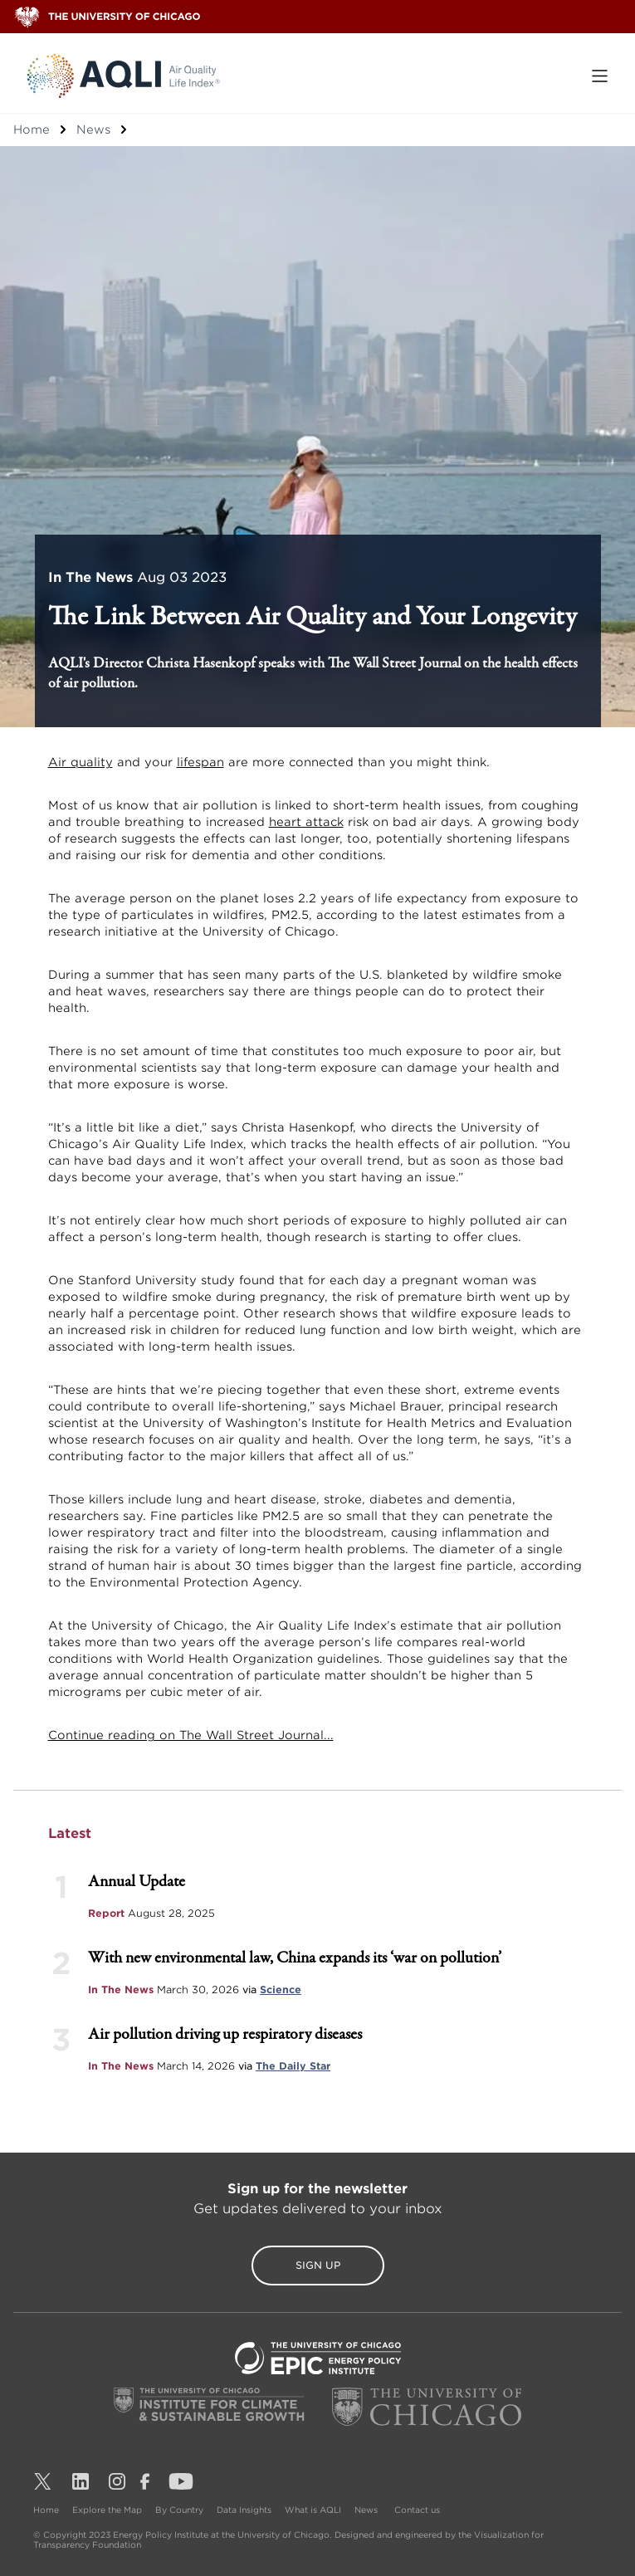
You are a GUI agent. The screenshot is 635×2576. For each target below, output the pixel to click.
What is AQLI (313, 2510)
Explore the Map (107, 2510)
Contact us (417, 2510)
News (93, 129)
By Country (179, 2510)
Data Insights (244, 2510)
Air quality (80, 762)
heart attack (306, 822)
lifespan (200, 762)
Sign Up (318, 2265)
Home (31, 129)
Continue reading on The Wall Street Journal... (191, 1735)
